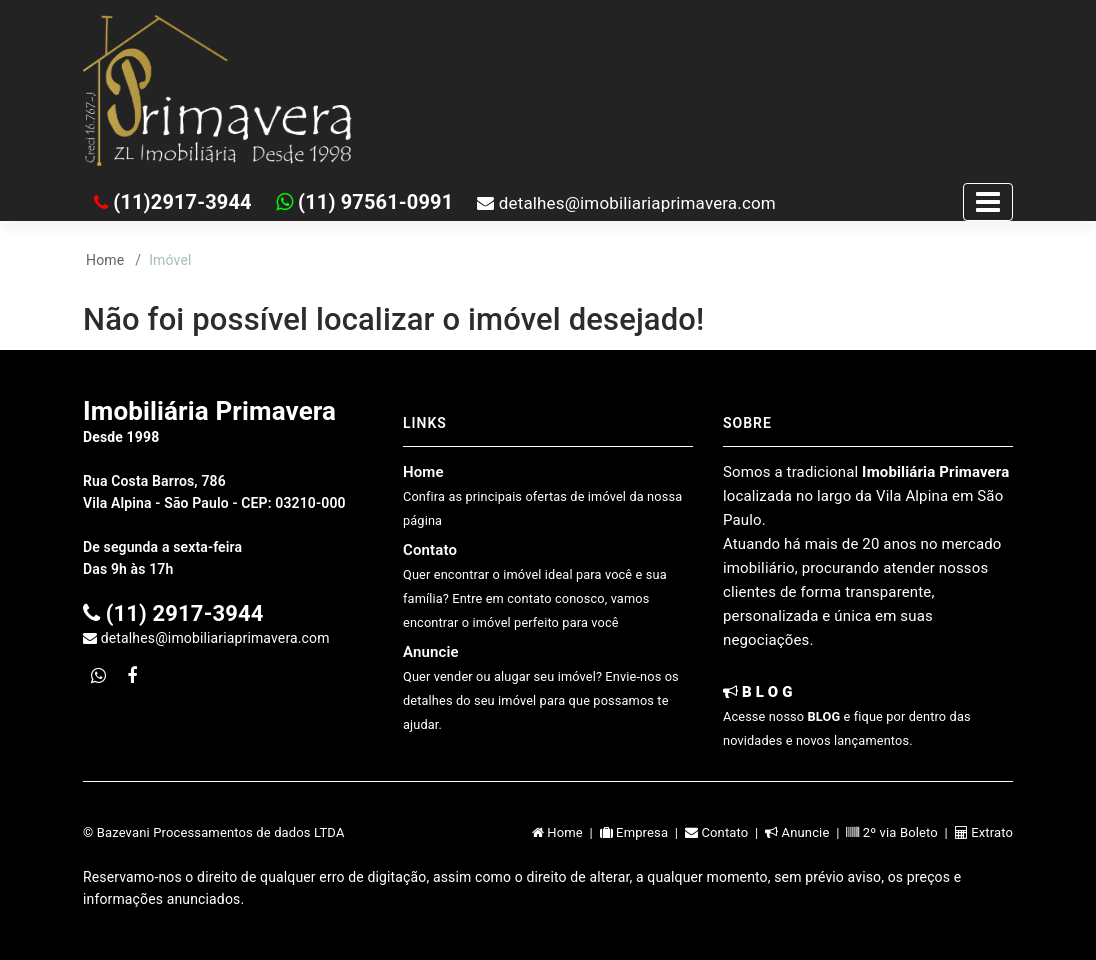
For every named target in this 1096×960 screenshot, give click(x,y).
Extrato (984, 832)
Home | (566, 832)
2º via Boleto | (900, 832)
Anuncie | (805, 832)
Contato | (725, 832)
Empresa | (642, 832)
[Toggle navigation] (988, 202)
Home (105, 260)
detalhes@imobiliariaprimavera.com (626, 203)
